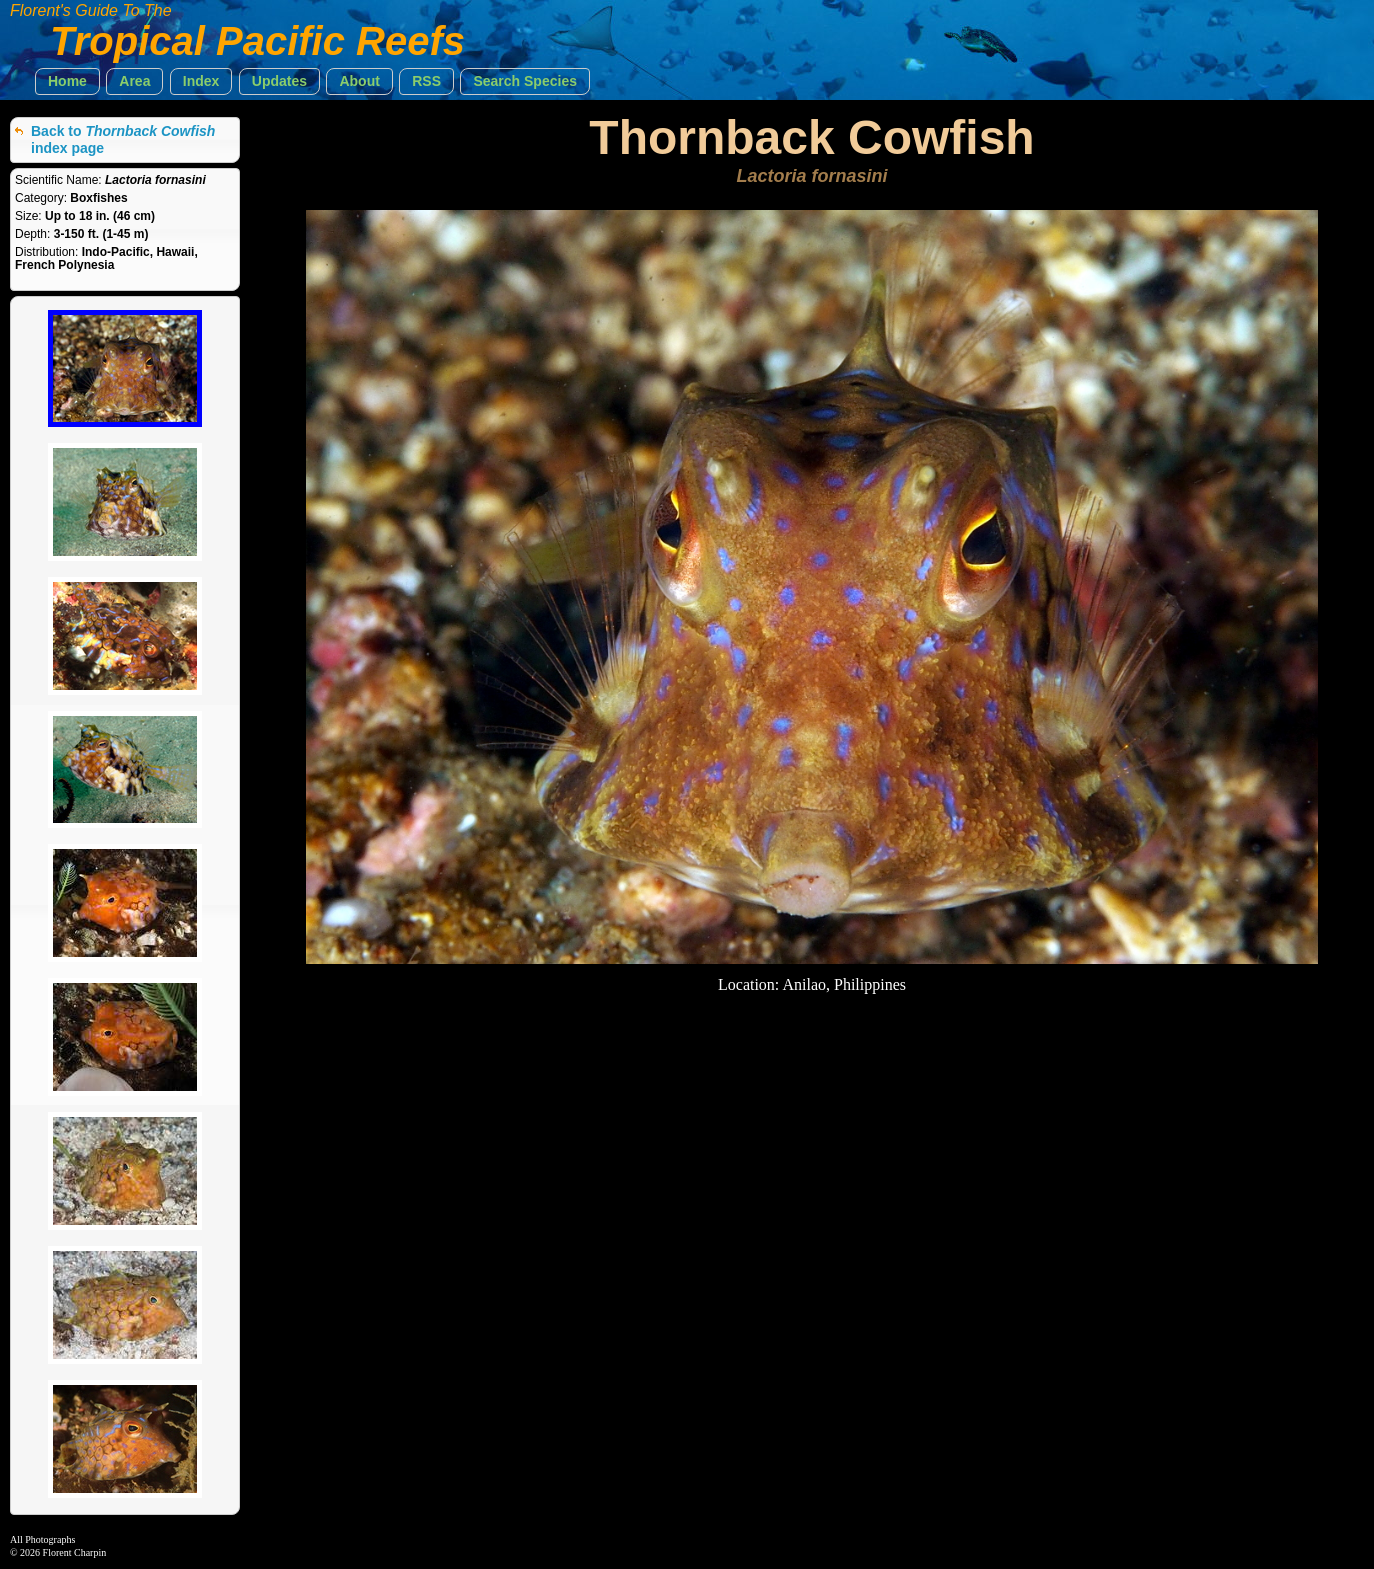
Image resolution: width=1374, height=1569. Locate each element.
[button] (67, 81)
